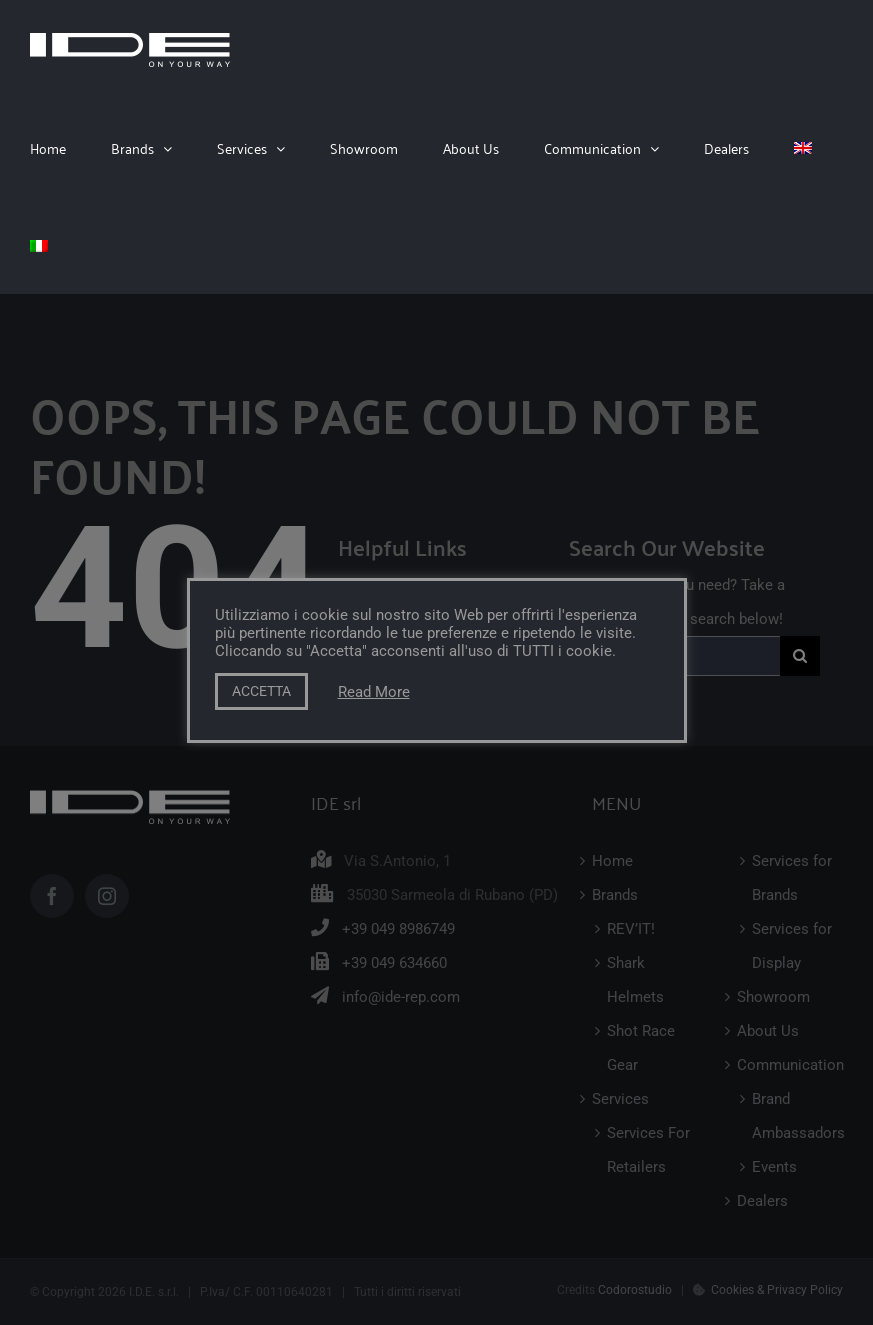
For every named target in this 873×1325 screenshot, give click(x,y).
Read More (374, 692)
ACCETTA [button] (261, 691)
